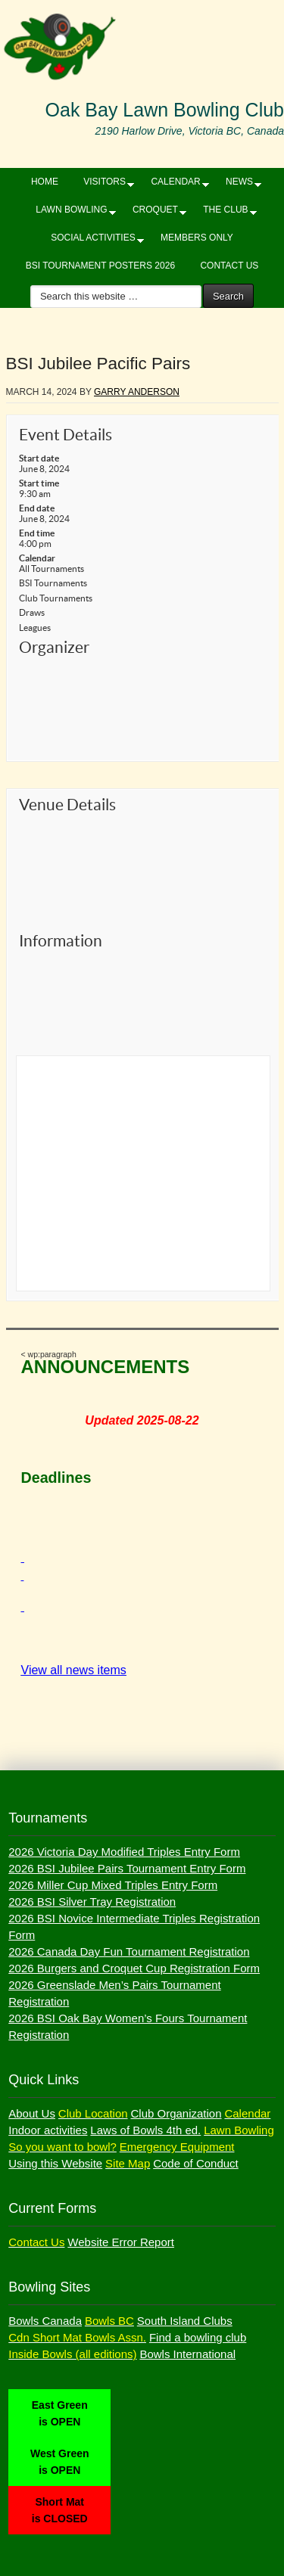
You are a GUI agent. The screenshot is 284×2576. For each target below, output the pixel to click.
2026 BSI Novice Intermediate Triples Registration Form (134, 1926)
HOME (44, 181)
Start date (39, 458)
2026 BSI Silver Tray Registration (92, 1901)
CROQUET (155, 213)
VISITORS (104, 185)
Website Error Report (120, 2242)
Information (60, 940)
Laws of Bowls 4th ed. (145, 2130)
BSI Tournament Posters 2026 (100, 265)
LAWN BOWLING (71, 213)
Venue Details (67, 804)
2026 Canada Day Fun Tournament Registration (128, 1951)
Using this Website (55, 2163)
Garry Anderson (136, 392)
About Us (31, 2113)
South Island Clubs (185, 2320)
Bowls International (187, 2354)
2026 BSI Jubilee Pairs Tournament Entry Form (126, 1868)
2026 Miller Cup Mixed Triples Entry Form (112, 1884)
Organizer (54, 647)
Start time (39, 483)
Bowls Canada (45, 2320)
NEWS (239, 185)
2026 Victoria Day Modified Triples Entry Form (124, 1851)
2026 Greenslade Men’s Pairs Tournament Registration (114, 1993)
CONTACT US (229, 265)
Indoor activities (47, 2130)
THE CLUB (225, 213)
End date (37, 508)
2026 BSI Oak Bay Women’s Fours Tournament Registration (127, 2026)
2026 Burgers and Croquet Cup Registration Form (134, 1968)
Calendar (37, 558)
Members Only (197, 237)
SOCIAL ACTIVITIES (93, 241)
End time (37, 533)
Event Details (65, 434)
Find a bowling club (197, 2337)
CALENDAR (175, 185)
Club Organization (175, 2113)
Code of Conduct (196, 2163)
